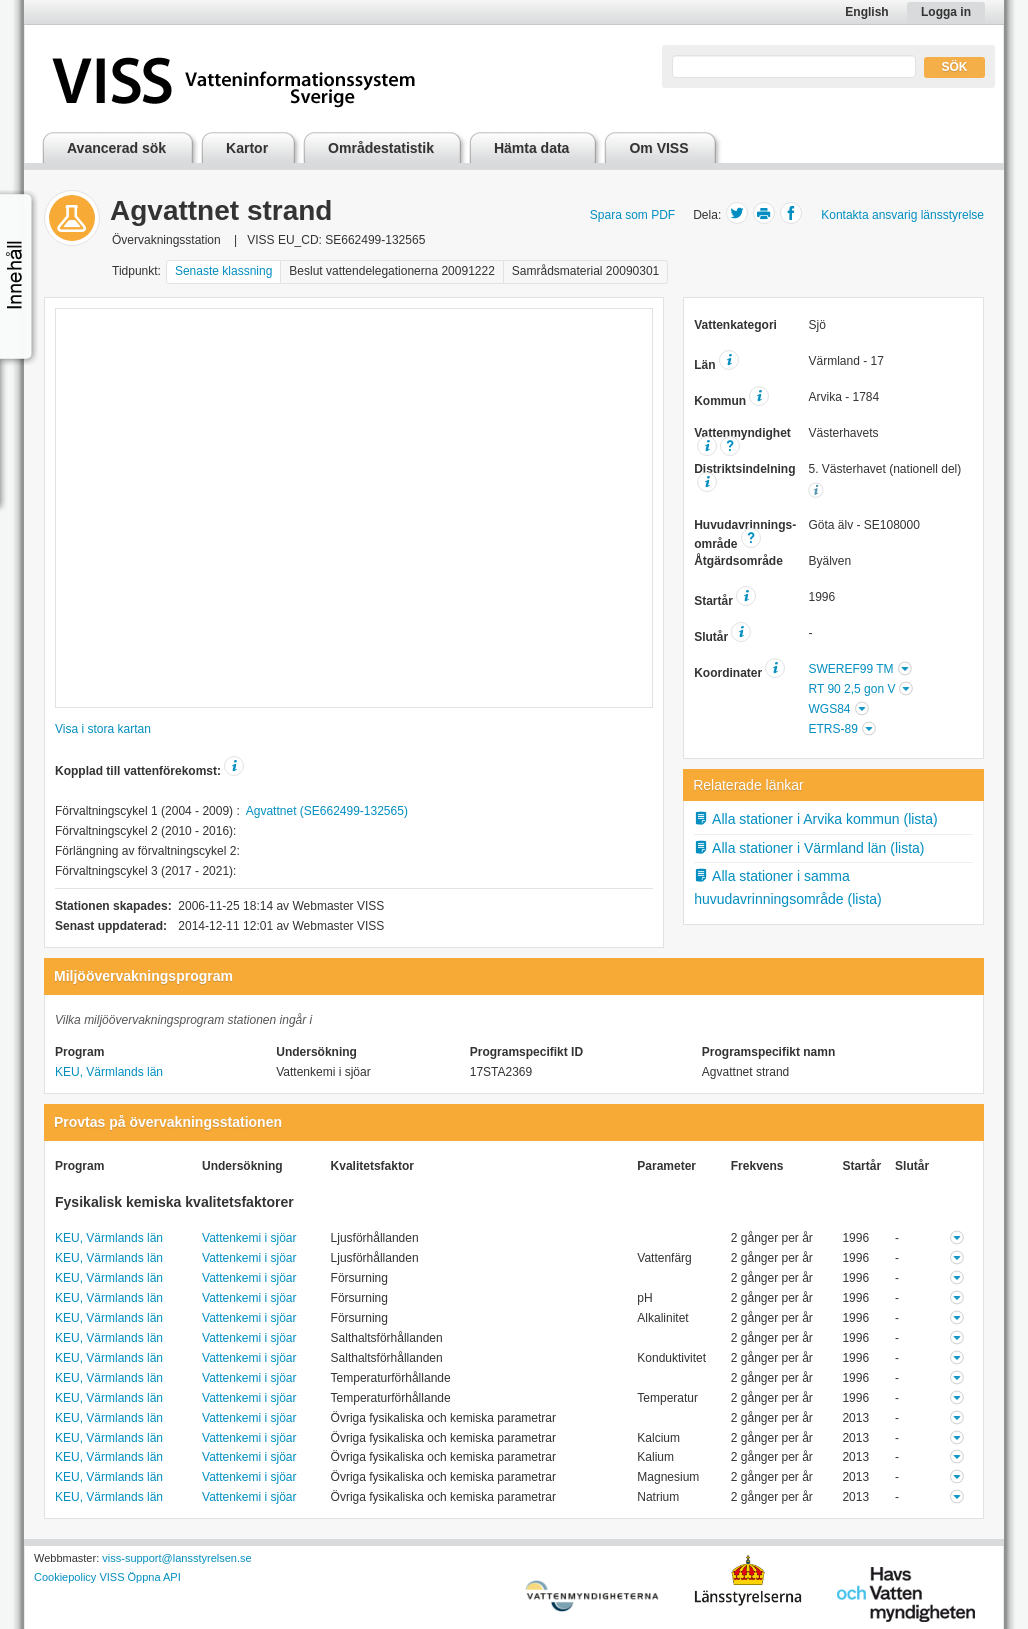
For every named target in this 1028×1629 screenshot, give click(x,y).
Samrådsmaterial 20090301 (585, 271)
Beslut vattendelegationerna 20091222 (392, 271)
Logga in (946, 12)
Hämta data (531, 148)
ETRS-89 (832, 729)
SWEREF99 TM (850, 669)
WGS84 (829, 709)
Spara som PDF (632, 215)
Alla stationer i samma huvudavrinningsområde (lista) (788, 887)
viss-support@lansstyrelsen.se (176, 1558)
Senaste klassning (223, 271)
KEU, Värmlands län (109, 1072)
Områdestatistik (381, 148)
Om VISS (658, 148)
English (866, 12)
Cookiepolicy (65, 1577)
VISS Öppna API (139, 1577)
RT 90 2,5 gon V (851, 689)
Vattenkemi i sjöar (249, 1238)
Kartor (247, 148)
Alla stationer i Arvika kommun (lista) (816, 819)
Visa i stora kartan (103, 729)
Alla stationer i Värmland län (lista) (809, 848)
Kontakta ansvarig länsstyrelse (902, 215)
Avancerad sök (116, 148)
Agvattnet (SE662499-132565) (327, 811)
